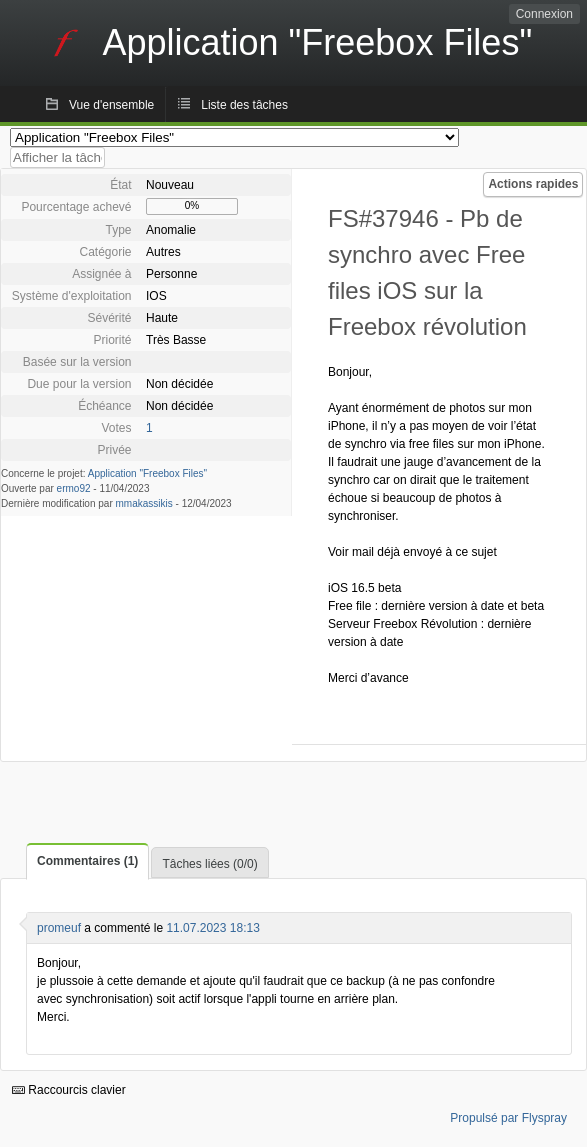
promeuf (59, 928)
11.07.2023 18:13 (212, 928)
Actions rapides (533, 184)
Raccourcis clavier (69, 1090)
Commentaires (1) (87, 861)
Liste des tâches (244, 105)
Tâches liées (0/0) (209, 864)
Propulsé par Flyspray (508, 1118)
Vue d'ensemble (111, 105)
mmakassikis (144, 503)
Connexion (544, 14)
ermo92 (74, 488)
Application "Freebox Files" (147, 473)
